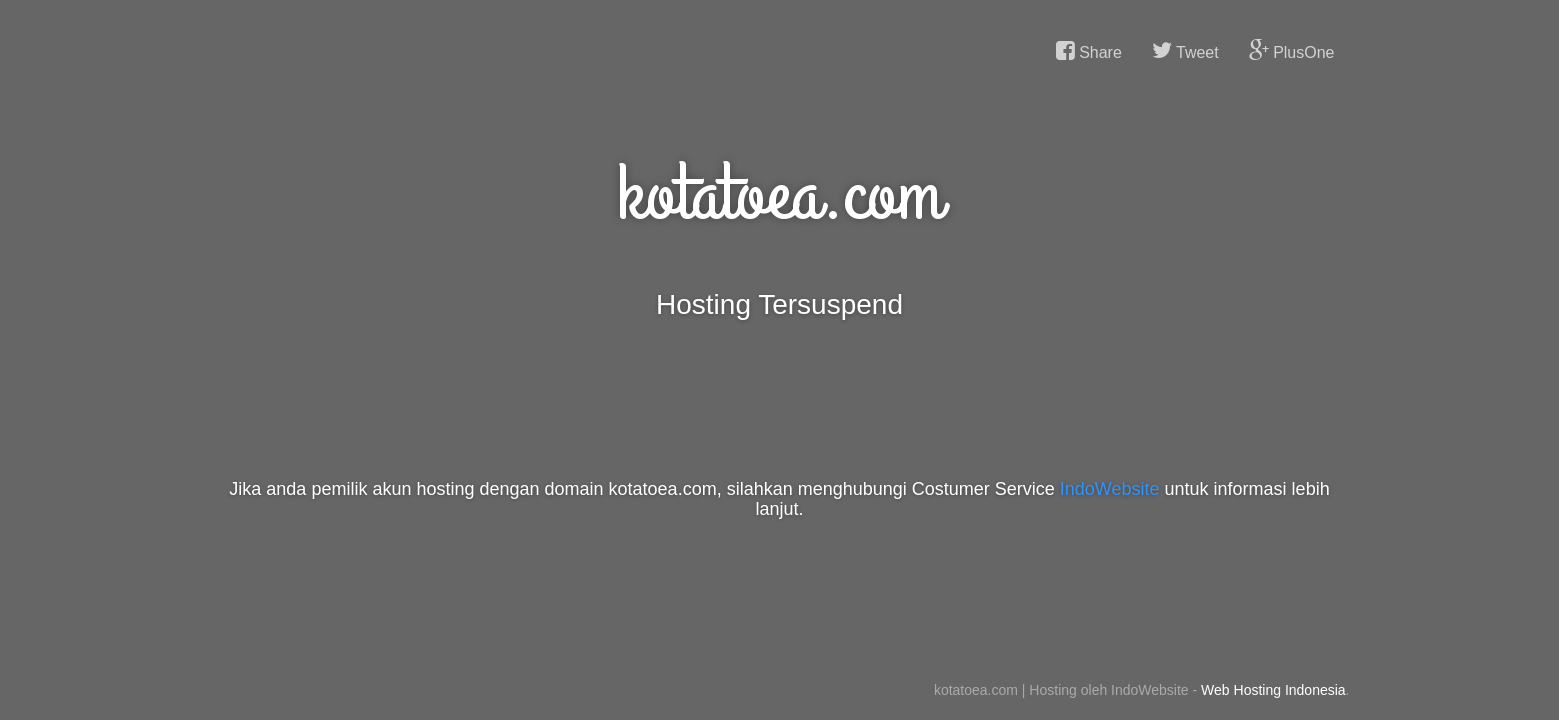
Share (1089, 51)
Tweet (1185, 51)
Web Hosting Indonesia (1273, 690)
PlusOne (1292, 51)
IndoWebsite (1110, 489)
